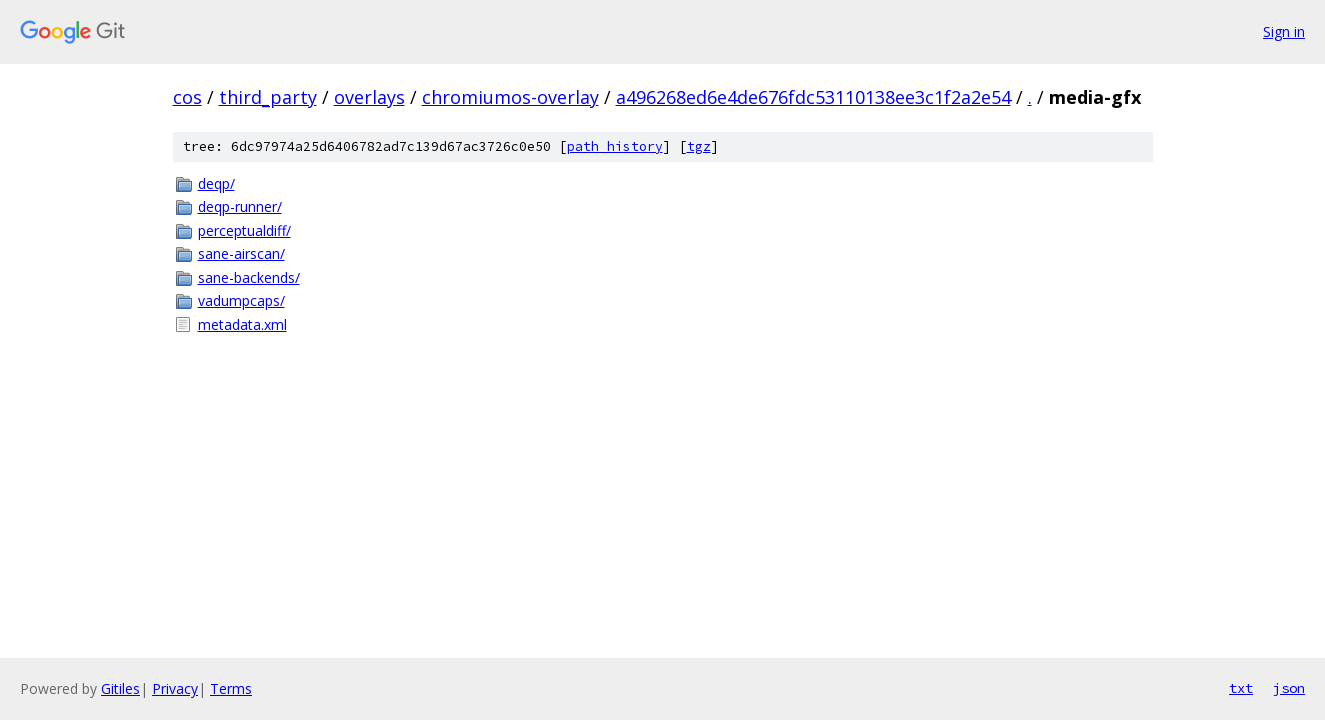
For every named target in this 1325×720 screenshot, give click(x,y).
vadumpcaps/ (241, 300)
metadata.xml (242, 324)
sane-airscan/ (241, 253)
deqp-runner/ (240, 206)
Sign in (1284, 31)
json (1289, 688)
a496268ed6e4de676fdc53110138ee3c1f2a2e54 (813, 97)
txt (1241, 688)
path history (615, 146)
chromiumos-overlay (510, 97)
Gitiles (120, 688)
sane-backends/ (249, 277)
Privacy (175, 688)
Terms (231, 688)
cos (187, 97)
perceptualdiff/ (244, 230)
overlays (369, 97)
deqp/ (216, 183)
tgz (699, 146)
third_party (268, 97)
